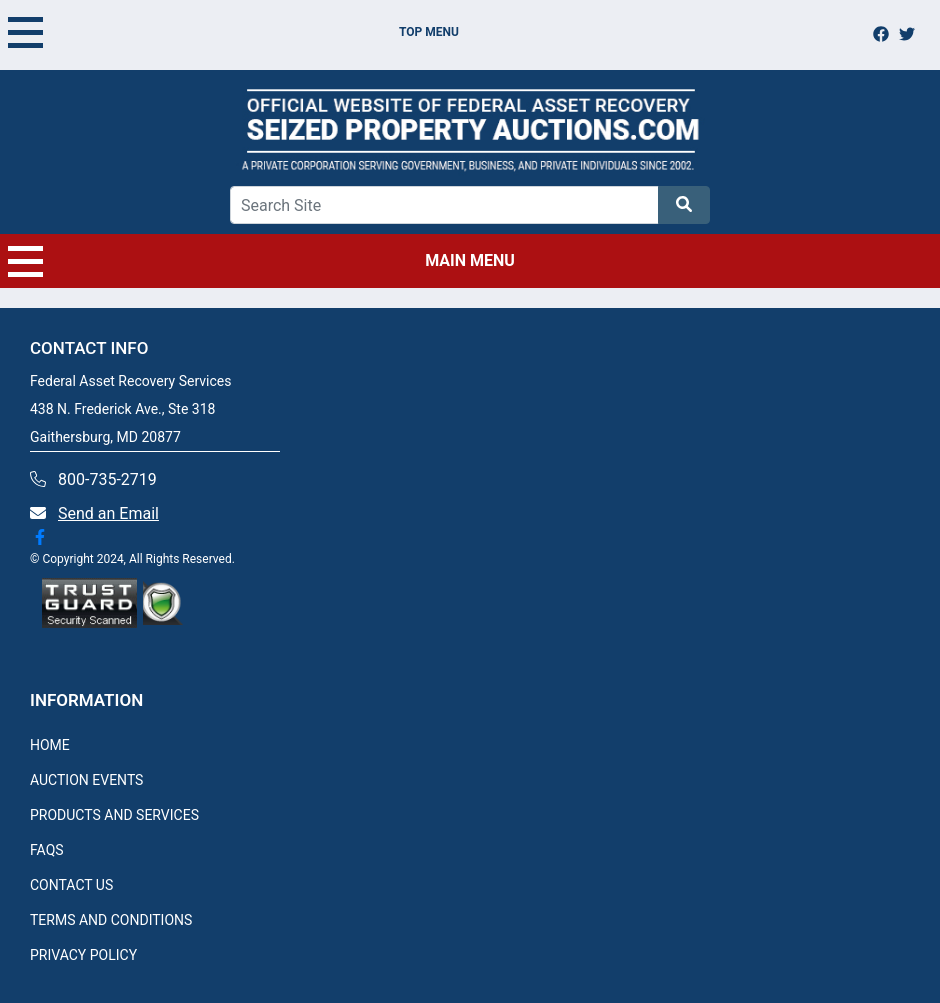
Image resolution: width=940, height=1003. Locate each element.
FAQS (47, 850)
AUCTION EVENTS (86, 780)
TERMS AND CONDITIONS (111, 920)
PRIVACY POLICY (83, 955)
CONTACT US (71, 885)
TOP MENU (233, 32)
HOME (50, 745)
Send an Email (108, 513)
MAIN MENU (261, 261)
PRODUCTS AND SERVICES (114, 815)
